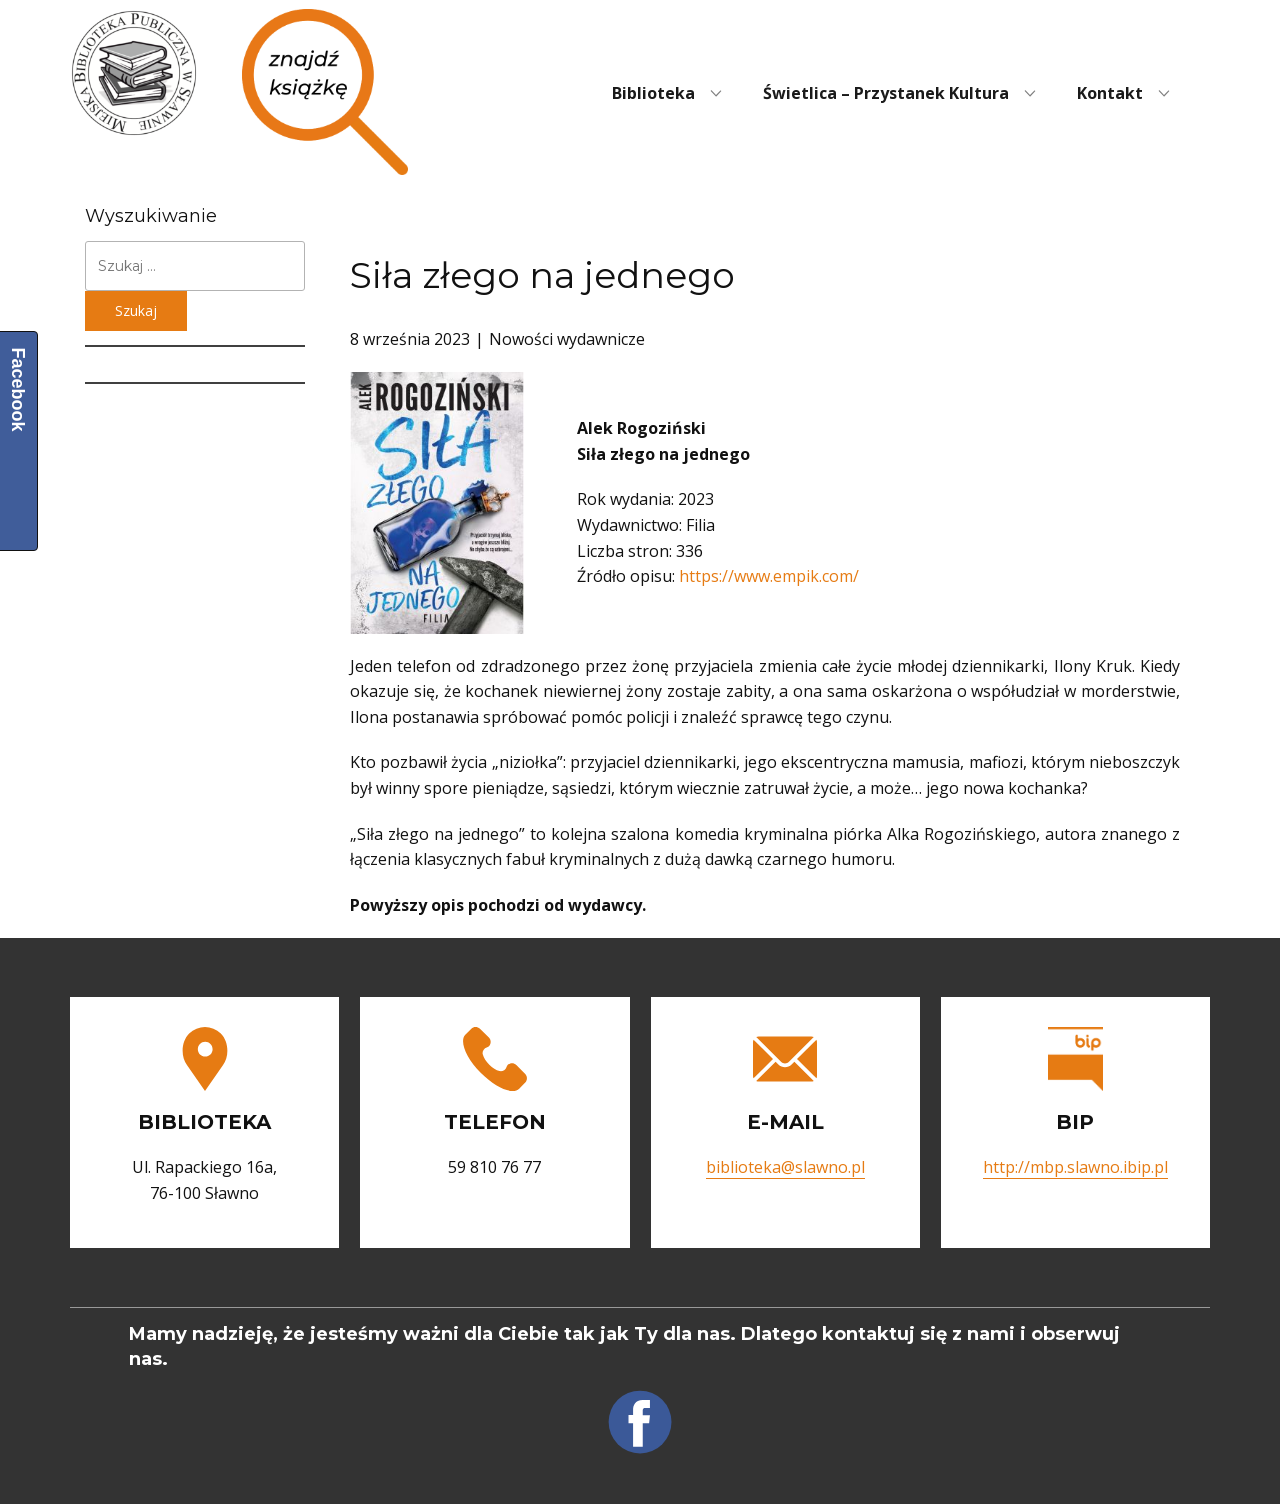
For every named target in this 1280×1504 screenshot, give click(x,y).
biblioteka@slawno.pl (785, 1167)
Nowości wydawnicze (567, 339)
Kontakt (1110, 93)
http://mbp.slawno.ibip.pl (1075, 1167)
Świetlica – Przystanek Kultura (886, 93)
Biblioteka (653, 93)
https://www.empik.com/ (769, 576)
